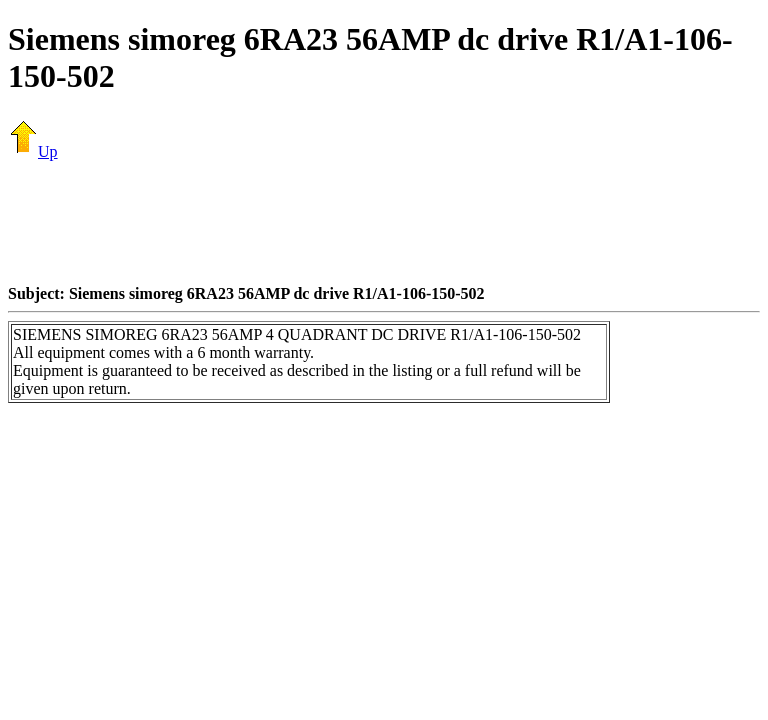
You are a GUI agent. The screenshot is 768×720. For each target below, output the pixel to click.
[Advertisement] (384, 222)
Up (33, 151)
